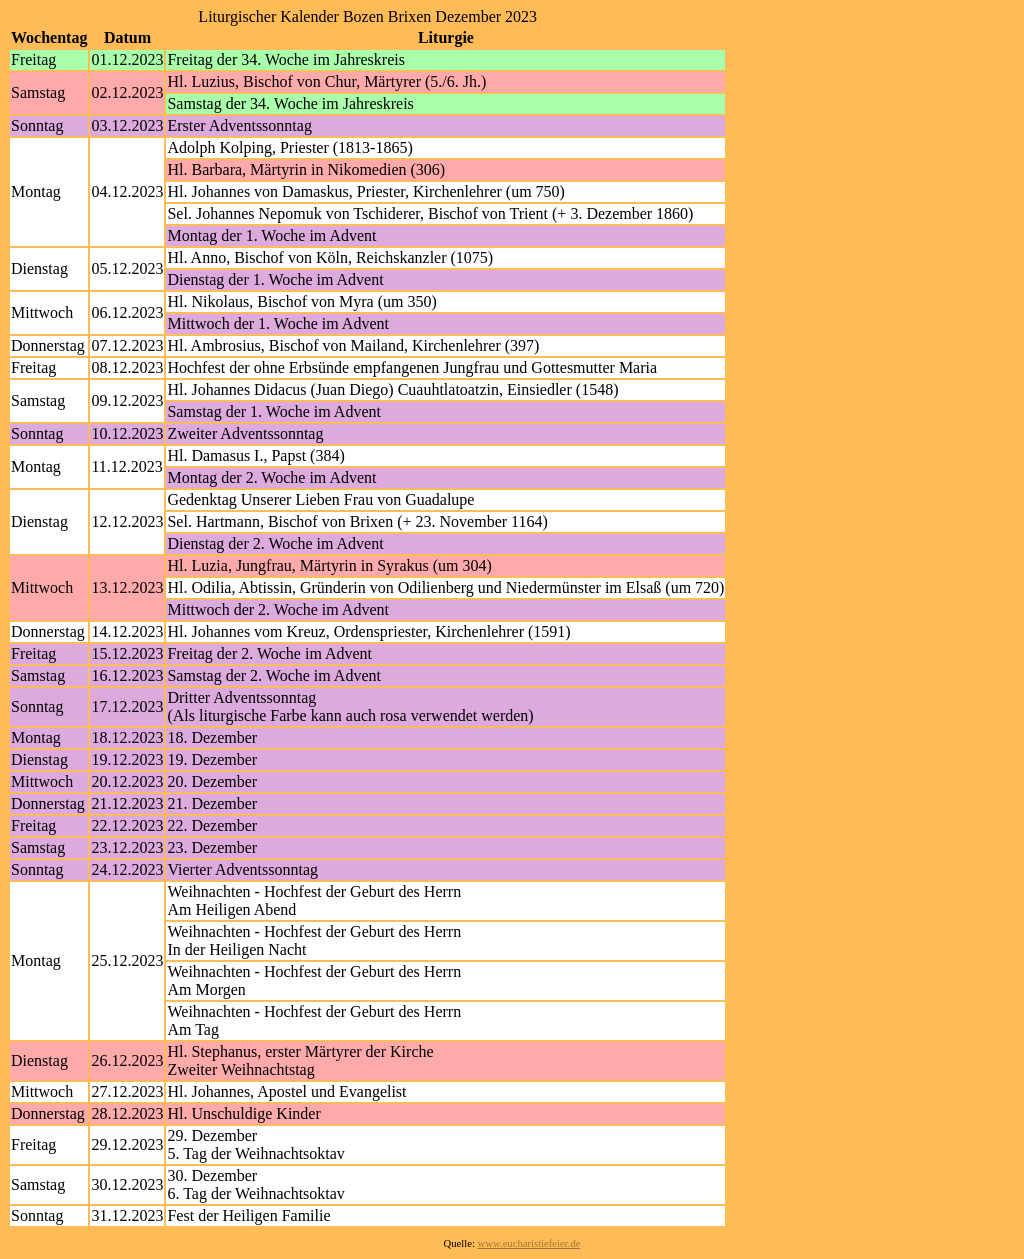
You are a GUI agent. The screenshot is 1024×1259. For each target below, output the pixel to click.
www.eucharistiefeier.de (529, 1243)
